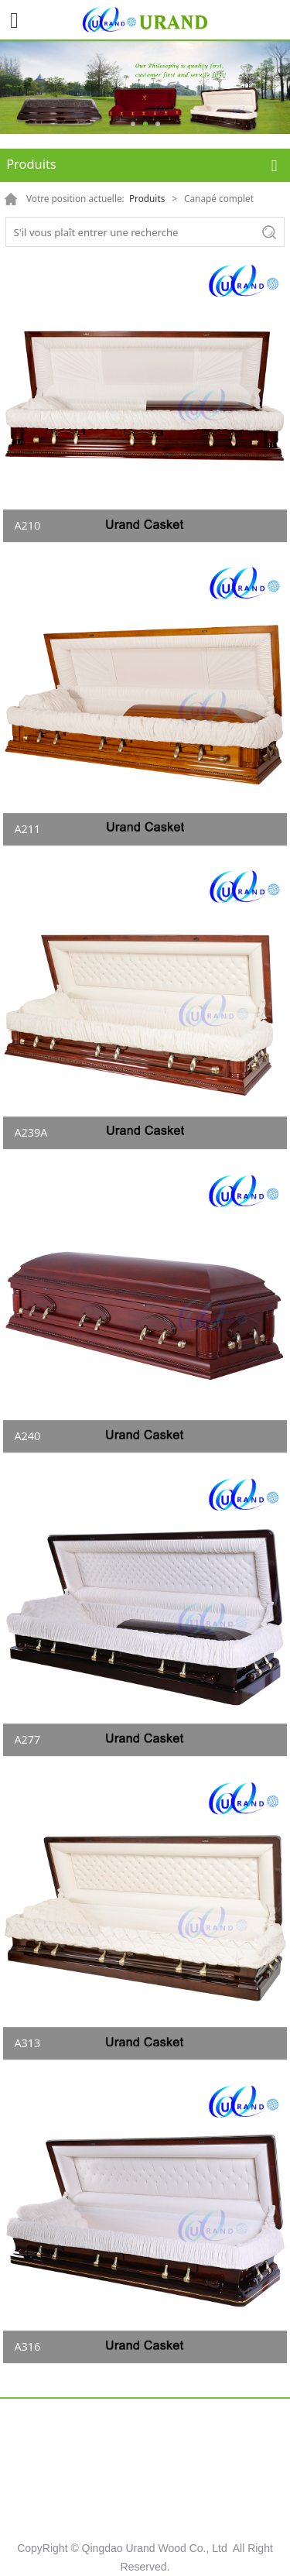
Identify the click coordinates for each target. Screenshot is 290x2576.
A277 (27, 1739)
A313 (27, 2043)
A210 (27, 525)
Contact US (145, 2508)
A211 (27, 829)
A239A (30, 1132)
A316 (27, 2346)
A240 (27, 1436)
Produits (147, 198)
